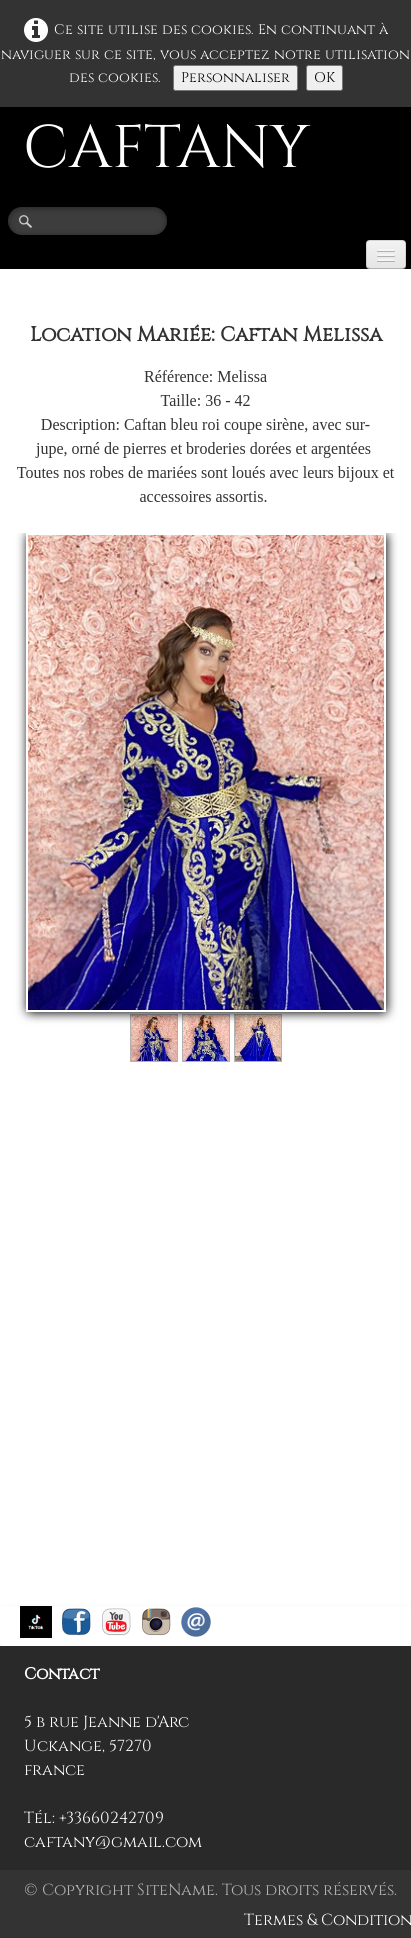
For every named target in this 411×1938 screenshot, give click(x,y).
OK (324, 77)
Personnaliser (235, 77)
